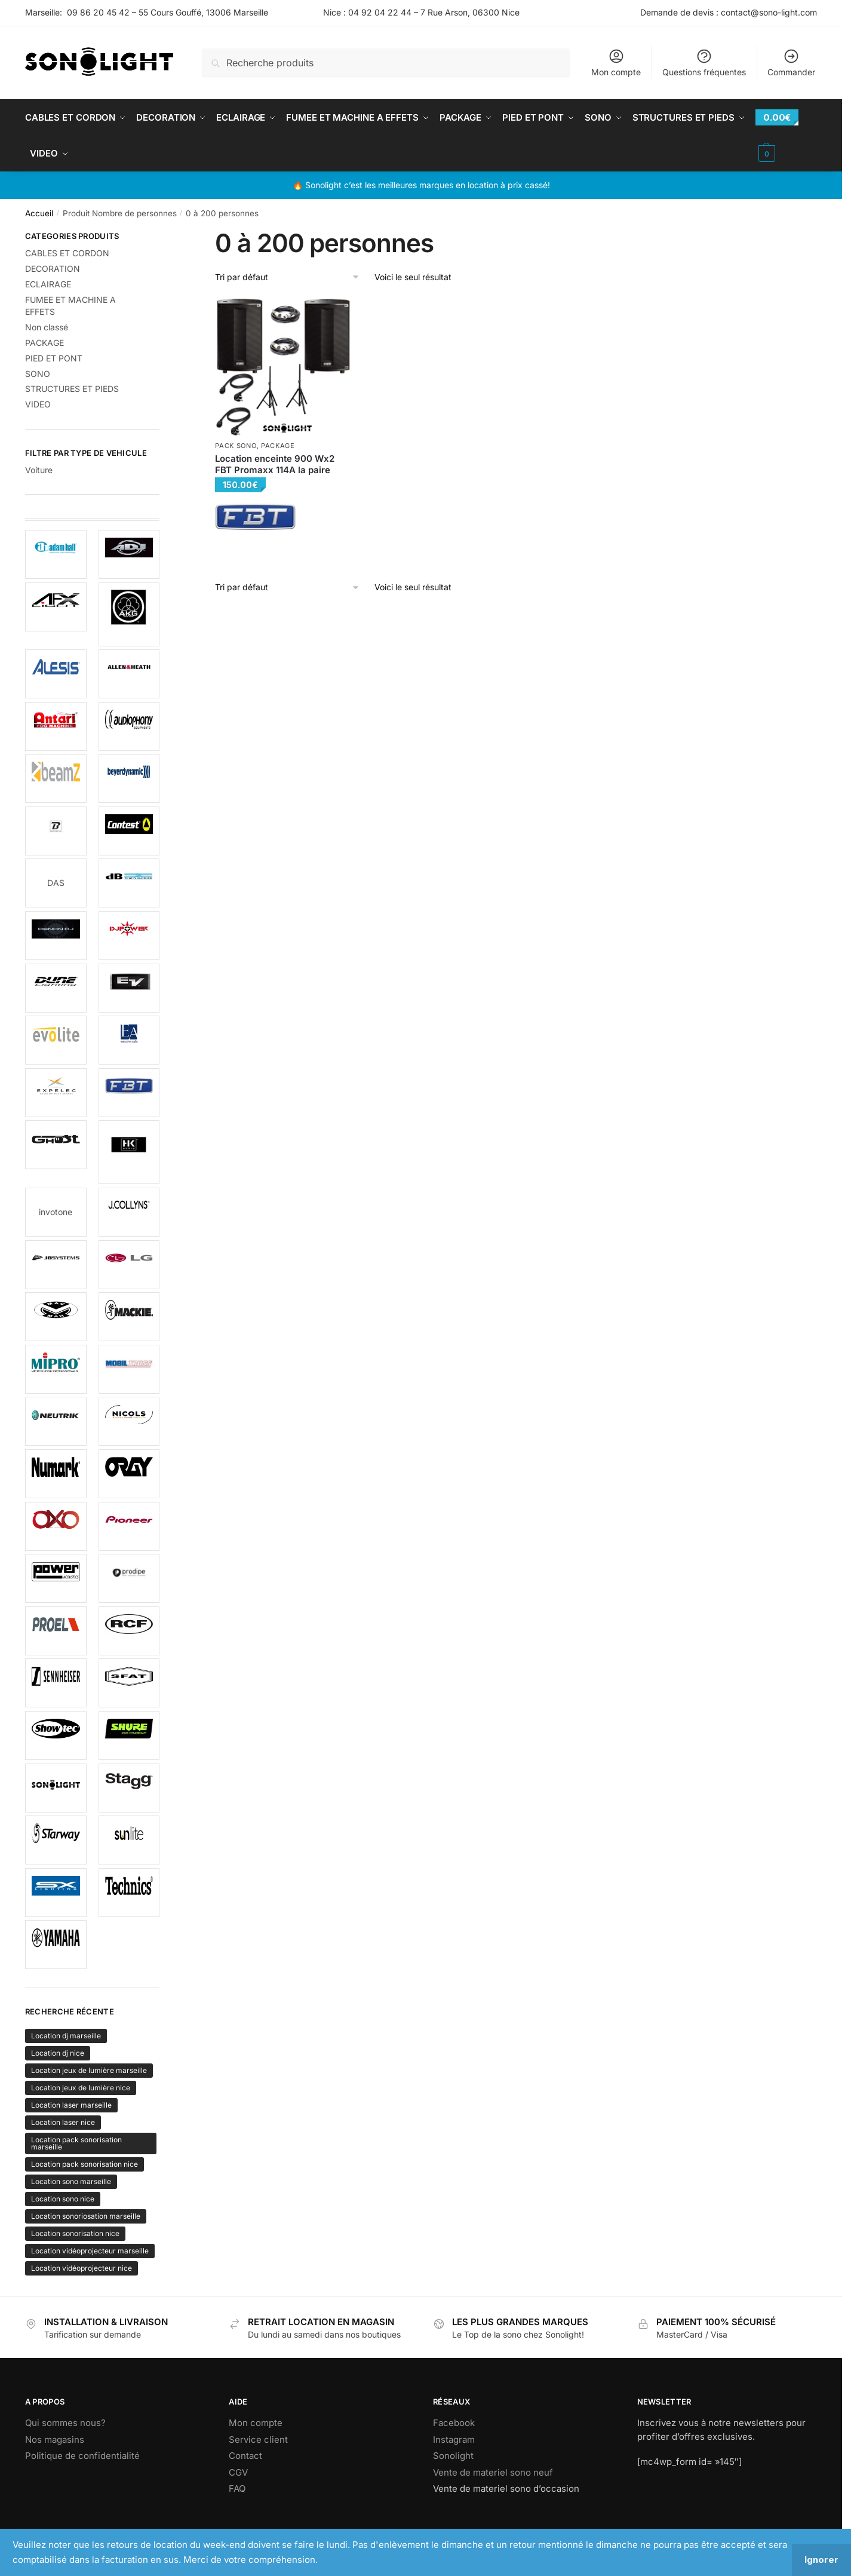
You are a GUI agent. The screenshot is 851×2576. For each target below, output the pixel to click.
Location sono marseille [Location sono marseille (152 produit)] (71, 2181)
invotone (55, 1212)
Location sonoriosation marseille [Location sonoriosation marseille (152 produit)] (85, 2216)
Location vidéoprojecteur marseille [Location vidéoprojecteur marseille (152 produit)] (90, 2250)
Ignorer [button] (821, 2559)
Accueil (39, 213)
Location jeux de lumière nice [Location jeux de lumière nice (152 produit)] (80, 2087)
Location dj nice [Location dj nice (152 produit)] (57, 2052)
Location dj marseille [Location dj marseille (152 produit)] (66, 2035)
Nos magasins (54, 2439)
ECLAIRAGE (48, 284)
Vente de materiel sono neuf (493, 2472)
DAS (55, 883)
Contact (245, 2455)
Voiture (39, 470)
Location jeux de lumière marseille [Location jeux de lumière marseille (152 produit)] (89, 2070)
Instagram (454, 2439)
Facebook (454, 2422)
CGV (238, 2472)
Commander (791, 62)
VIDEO (38, 404)
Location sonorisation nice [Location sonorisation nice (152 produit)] (75, 2233)
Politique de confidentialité (82, 2455)
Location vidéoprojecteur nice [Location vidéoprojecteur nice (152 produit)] (81, 2268)
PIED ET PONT (53, 358)
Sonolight (453, 2455)
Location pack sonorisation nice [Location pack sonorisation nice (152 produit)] (84, 2164)
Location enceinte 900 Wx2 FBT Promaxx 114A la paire (274, 464)
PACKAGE (278, 445)
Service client (258, 2439)
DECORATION (52, 268)
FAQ (237, 2488)
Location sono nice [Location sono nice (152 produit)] (62, 2198)
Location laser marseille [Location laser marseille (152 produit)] (71, 2104)
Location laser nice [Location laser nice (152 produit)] (63, 2122)
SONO (37, 374)
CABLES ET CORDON (67, 253)
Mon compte (616, 62)
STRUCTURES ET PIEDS (72, 389)
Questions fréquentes (704, 62)
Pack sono (235, 445)
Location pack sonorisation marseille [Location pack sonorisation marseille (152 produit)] (76, 2143)
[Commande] (287, 277)
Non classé (46, 327)
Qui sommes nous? (65, 2422)
